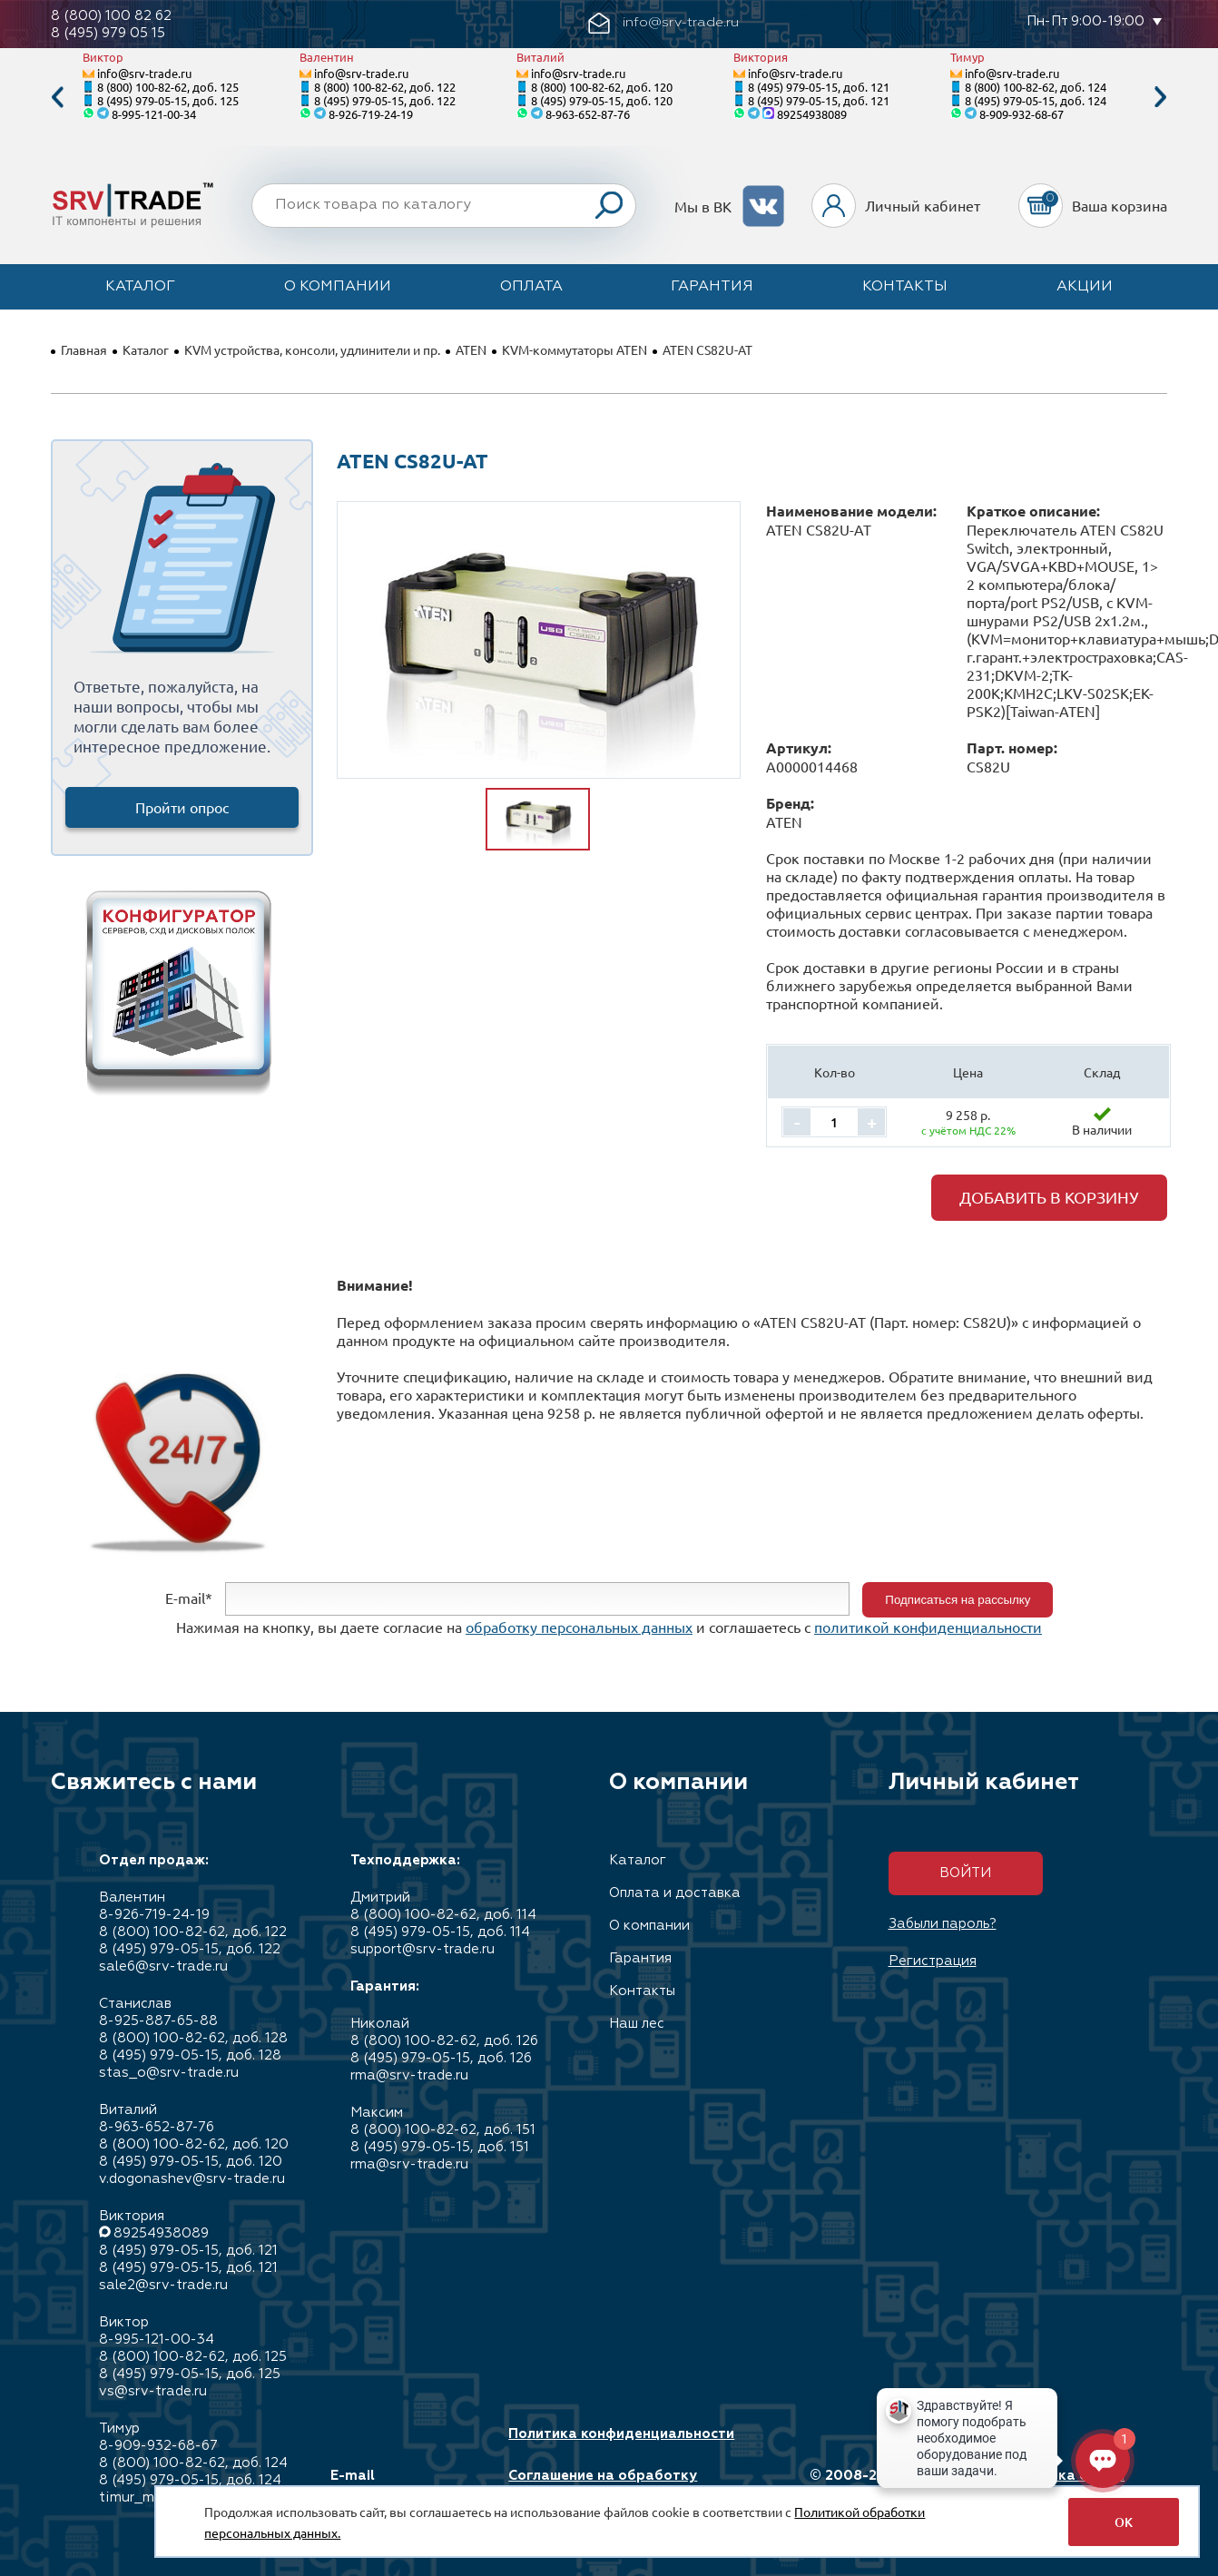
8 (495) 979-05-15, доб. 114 (440, 1932)
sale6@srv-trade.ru (163, 1966)
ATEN (471, 349)
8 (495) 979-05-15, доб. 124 (1035, 100)
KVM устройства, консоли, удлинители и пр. (312, 349)
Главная (84, 349)
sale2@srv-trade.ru (163, 2285)
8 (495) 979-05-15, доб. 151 (439, 2147)
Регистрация (933, 1961)
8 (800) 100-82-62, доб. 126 (444, 2041)
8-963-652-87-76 (587, 114)
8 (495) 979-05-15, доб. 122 (385, 100)
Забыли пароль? (943, 1924)
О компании (337, 287)
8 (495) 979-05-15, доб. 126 (441, 2058)
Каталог (140, 287)
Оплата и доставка (675, 1893)
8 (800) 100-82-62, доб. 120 (602, 86)
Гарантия (712, 287)
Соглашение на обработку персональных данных (602, 2484)
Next (1160, 97)
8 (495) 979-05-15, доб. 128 (190, 2055)
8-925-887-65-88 (158, 2021)
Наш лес (636, 2023)
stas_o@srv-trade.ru (169, 2072)
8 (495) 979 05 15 (108, 33)
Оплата (531, 287)
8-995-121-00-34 (154, 114)
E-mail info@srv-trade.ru (394, 2484)
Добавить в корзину (1049, 1196)
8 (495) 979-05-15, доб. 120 (602, 100)
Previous (57, 97)
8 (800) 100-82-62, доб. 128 (193, 2038)
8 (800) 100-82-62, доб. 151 (442, 2130)
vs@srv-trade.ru (153, 2391)
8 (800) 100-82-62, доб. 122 (385, 86)
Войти (965, 1873)
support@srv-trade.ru (422, 1949)
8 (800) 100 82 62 (111, 16)
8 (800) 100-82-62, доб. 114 (443, 1915)
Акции (1084, 287)
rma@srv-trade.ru (409, 2075)
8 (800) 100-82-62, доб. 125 (168, 86)
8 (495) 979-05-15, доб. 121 (818, 86)
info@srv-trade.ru (144, 73)
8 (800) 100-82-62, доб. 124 (1035, 86)
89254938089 (812, 114)
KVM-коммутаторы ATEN (574, 349)
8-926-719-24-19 (371, 114)
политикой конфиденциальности (928, 1626)
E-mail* (188, 1597)
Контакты (905, 287)
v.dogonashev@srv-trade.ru (192, 2179)
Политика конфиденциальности (621, 2434)
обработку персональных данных (579, 1626)
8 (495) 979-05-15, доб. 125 (168, 100)
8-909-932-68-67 (1021, 114)
